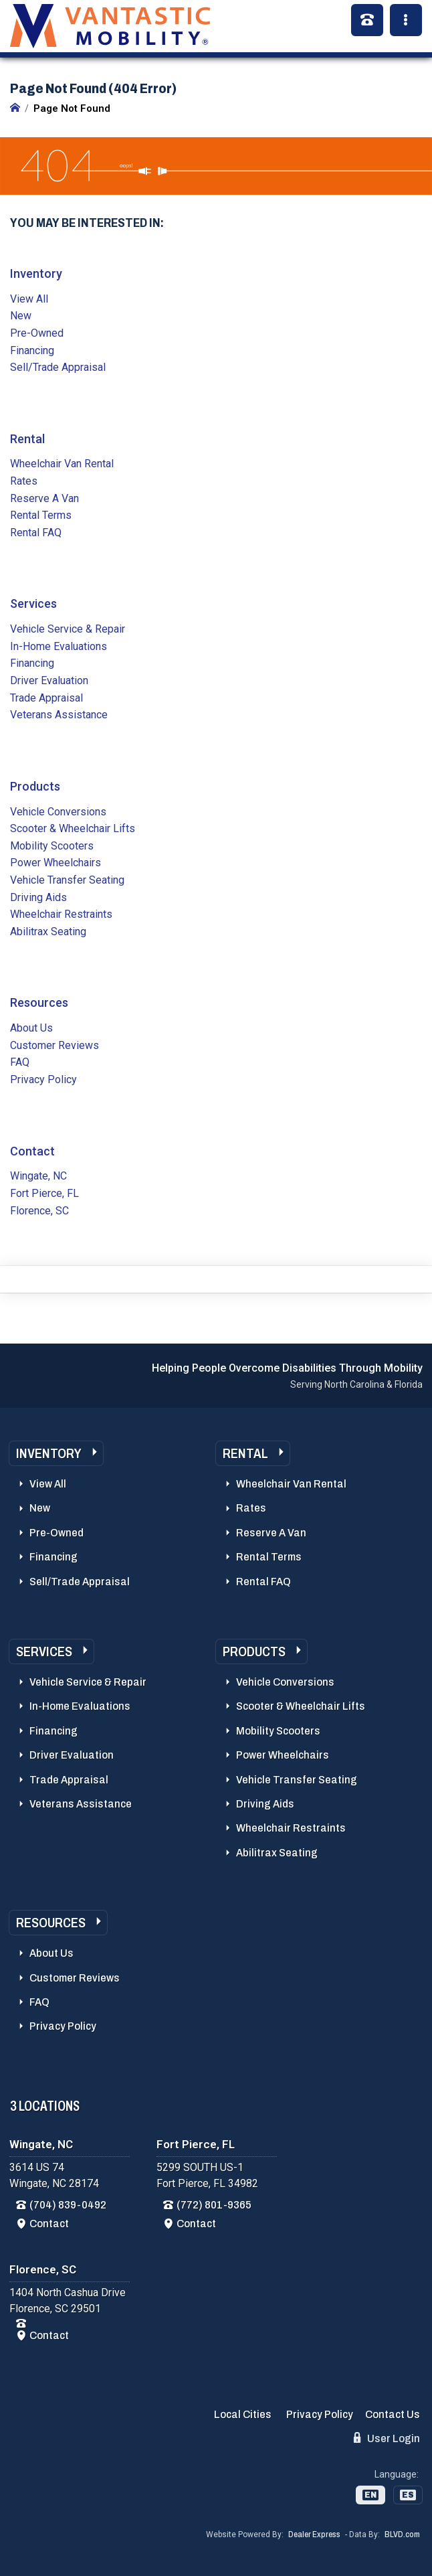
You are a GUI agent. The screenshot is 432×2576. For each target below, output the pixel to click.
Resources (39, 1002)
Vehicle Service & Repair (67, 629)
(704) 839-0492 (67, 2204)
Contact (32, 1151)
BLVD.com (402, 2534)
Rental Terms (41, 515)
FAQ (19, 1062)
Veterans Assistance (59, 714)
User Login (387, 2438)
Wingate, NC (38, 1176)
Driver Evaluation (49, 680)
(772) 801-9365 (214, 2204)
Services (33, 603)
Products (35, 786)
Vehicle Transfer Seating (67, 880)
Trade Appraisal (46, 698)
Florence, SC (39, 1210)
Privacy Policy (43, 1079)
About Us (31, 1028)
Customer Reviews (54, 1045)
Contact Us (392, 2414)
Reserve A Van (44, 498)
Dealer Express (314, 2534)
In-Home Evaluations (58, 646)
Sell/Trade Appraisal (58, 367)
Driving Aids (38, 897)
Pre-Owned (37, 333)
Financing (32, 350)
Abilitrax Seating (48, 931)
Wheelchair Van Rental (62, 463)
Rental (27, 439)
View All (29, 299)
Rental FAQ (36, 532)
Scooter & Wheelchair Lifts (72, 828)
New (20, 315)
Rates (23, 481)
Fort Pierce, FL (44, 1193)
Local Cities (243, 2414)
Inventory (36, 273)
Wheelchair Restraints (61, 914)
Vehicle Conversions (58, 811)
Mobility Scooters (52, 845)
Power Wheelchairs (55, 862)
